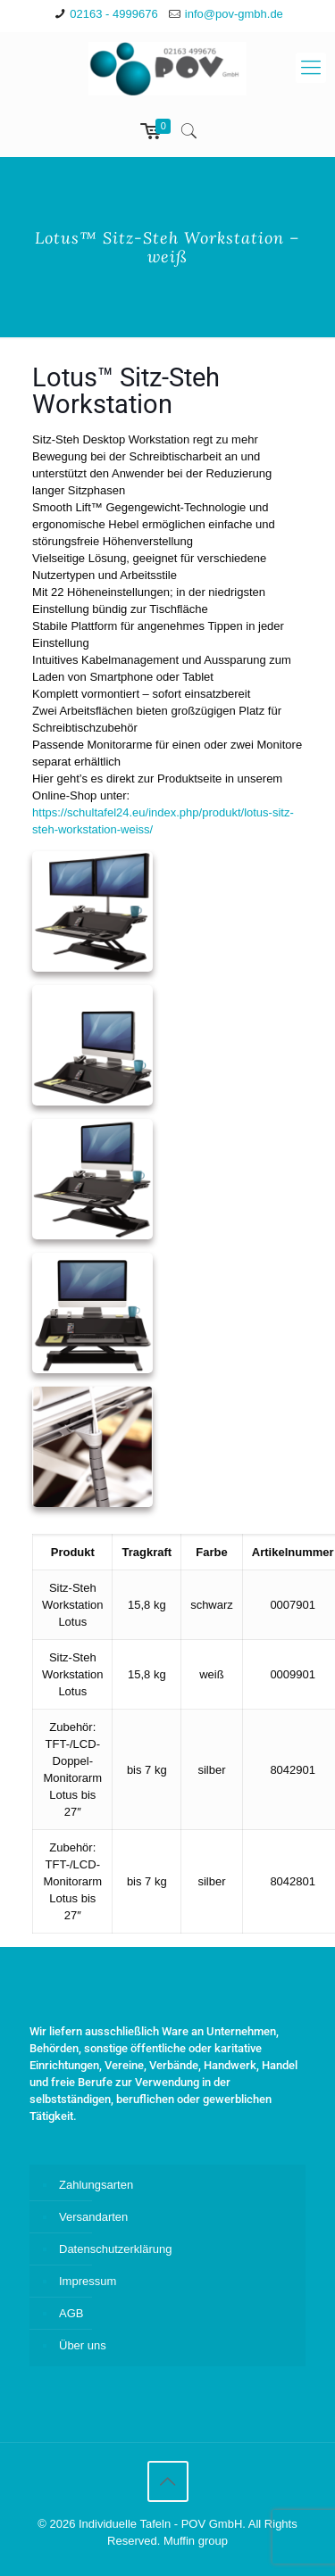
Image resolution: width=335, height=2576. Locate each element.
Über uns (82, 2345)
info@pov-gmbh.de (234, 14)
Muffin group (195, 2540)
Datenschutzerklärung (115, 2249)
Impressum (87, 2281)
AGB (71, 2313)
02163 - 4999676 (113, 14)
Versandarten (93, 2217)
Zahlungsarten (96, 2184)
